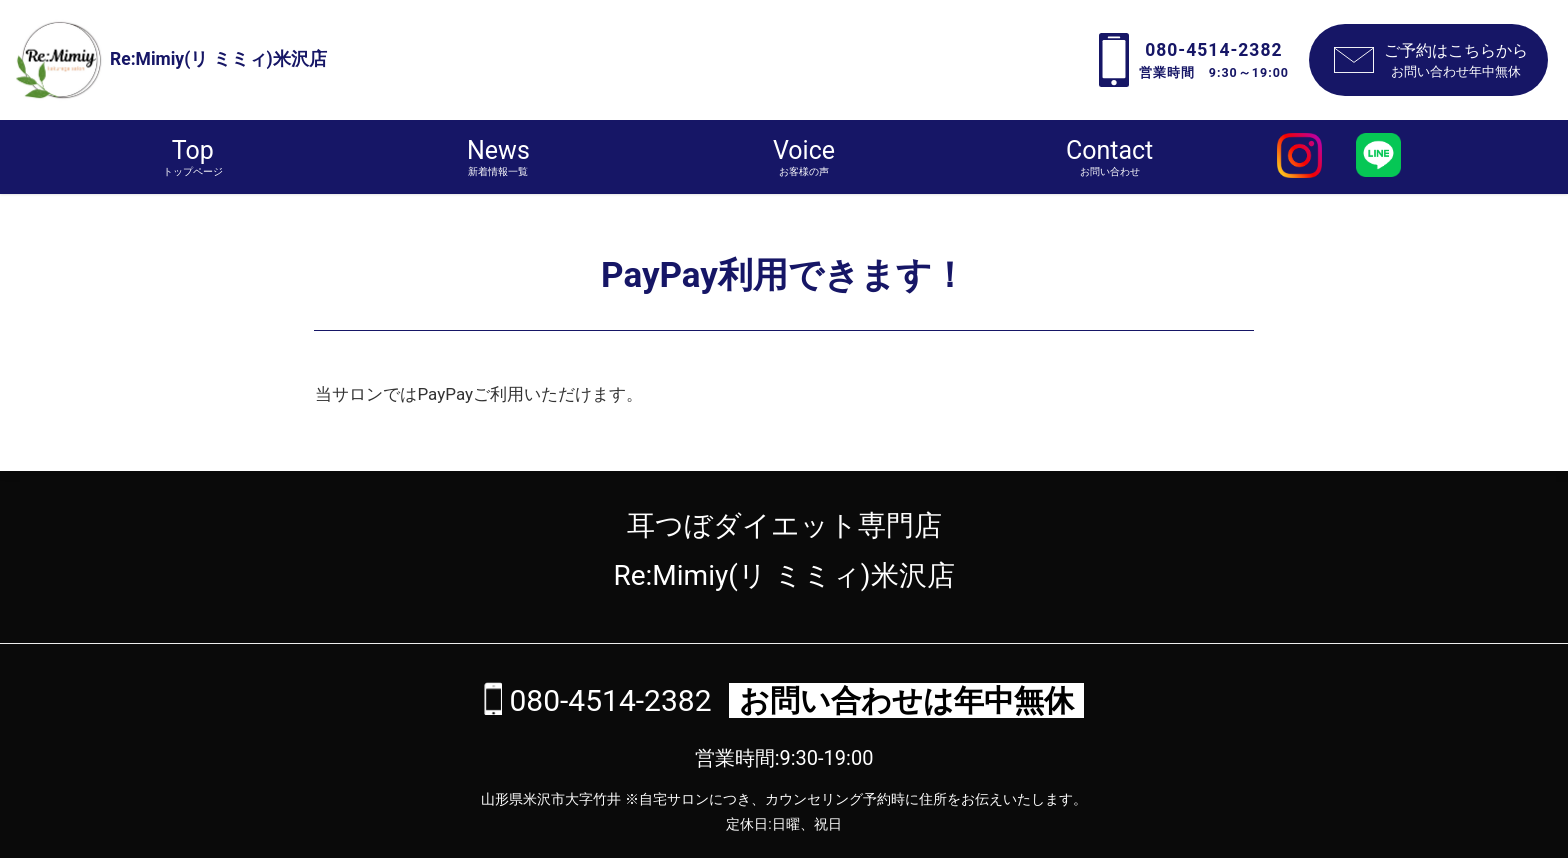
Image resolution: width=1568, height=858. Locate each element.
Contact (1110, 157)
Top (193, 157)
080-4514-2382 (607, 700)
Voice (804, 157)
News (499, 157)
